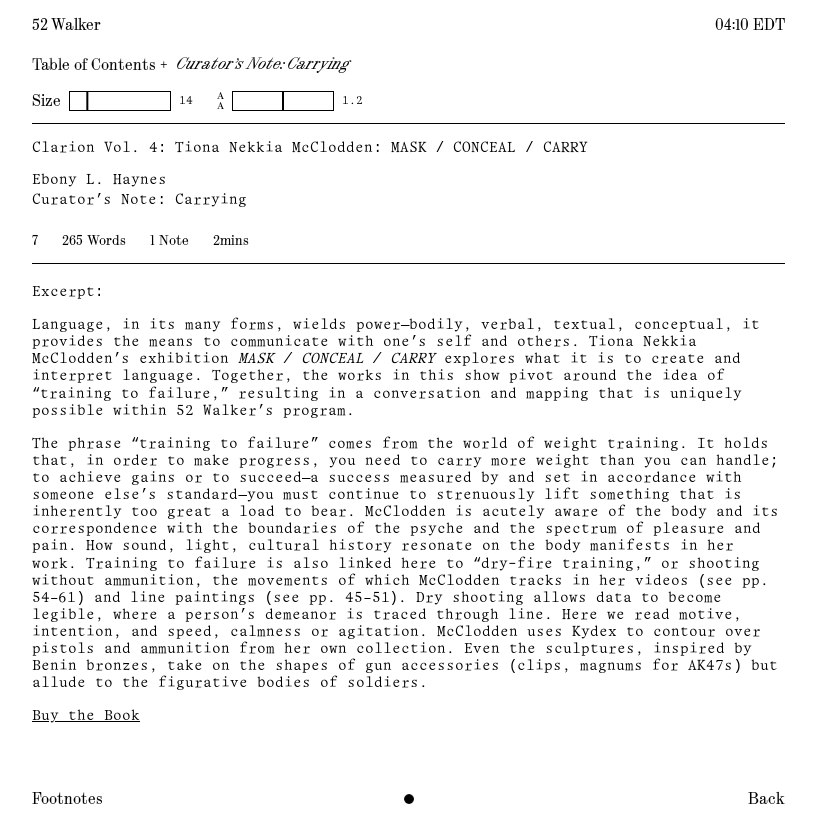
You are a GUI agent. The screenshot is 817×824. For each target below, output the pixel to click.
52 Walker (66, 25)
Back (766, 799)
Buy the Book (86, 716)
